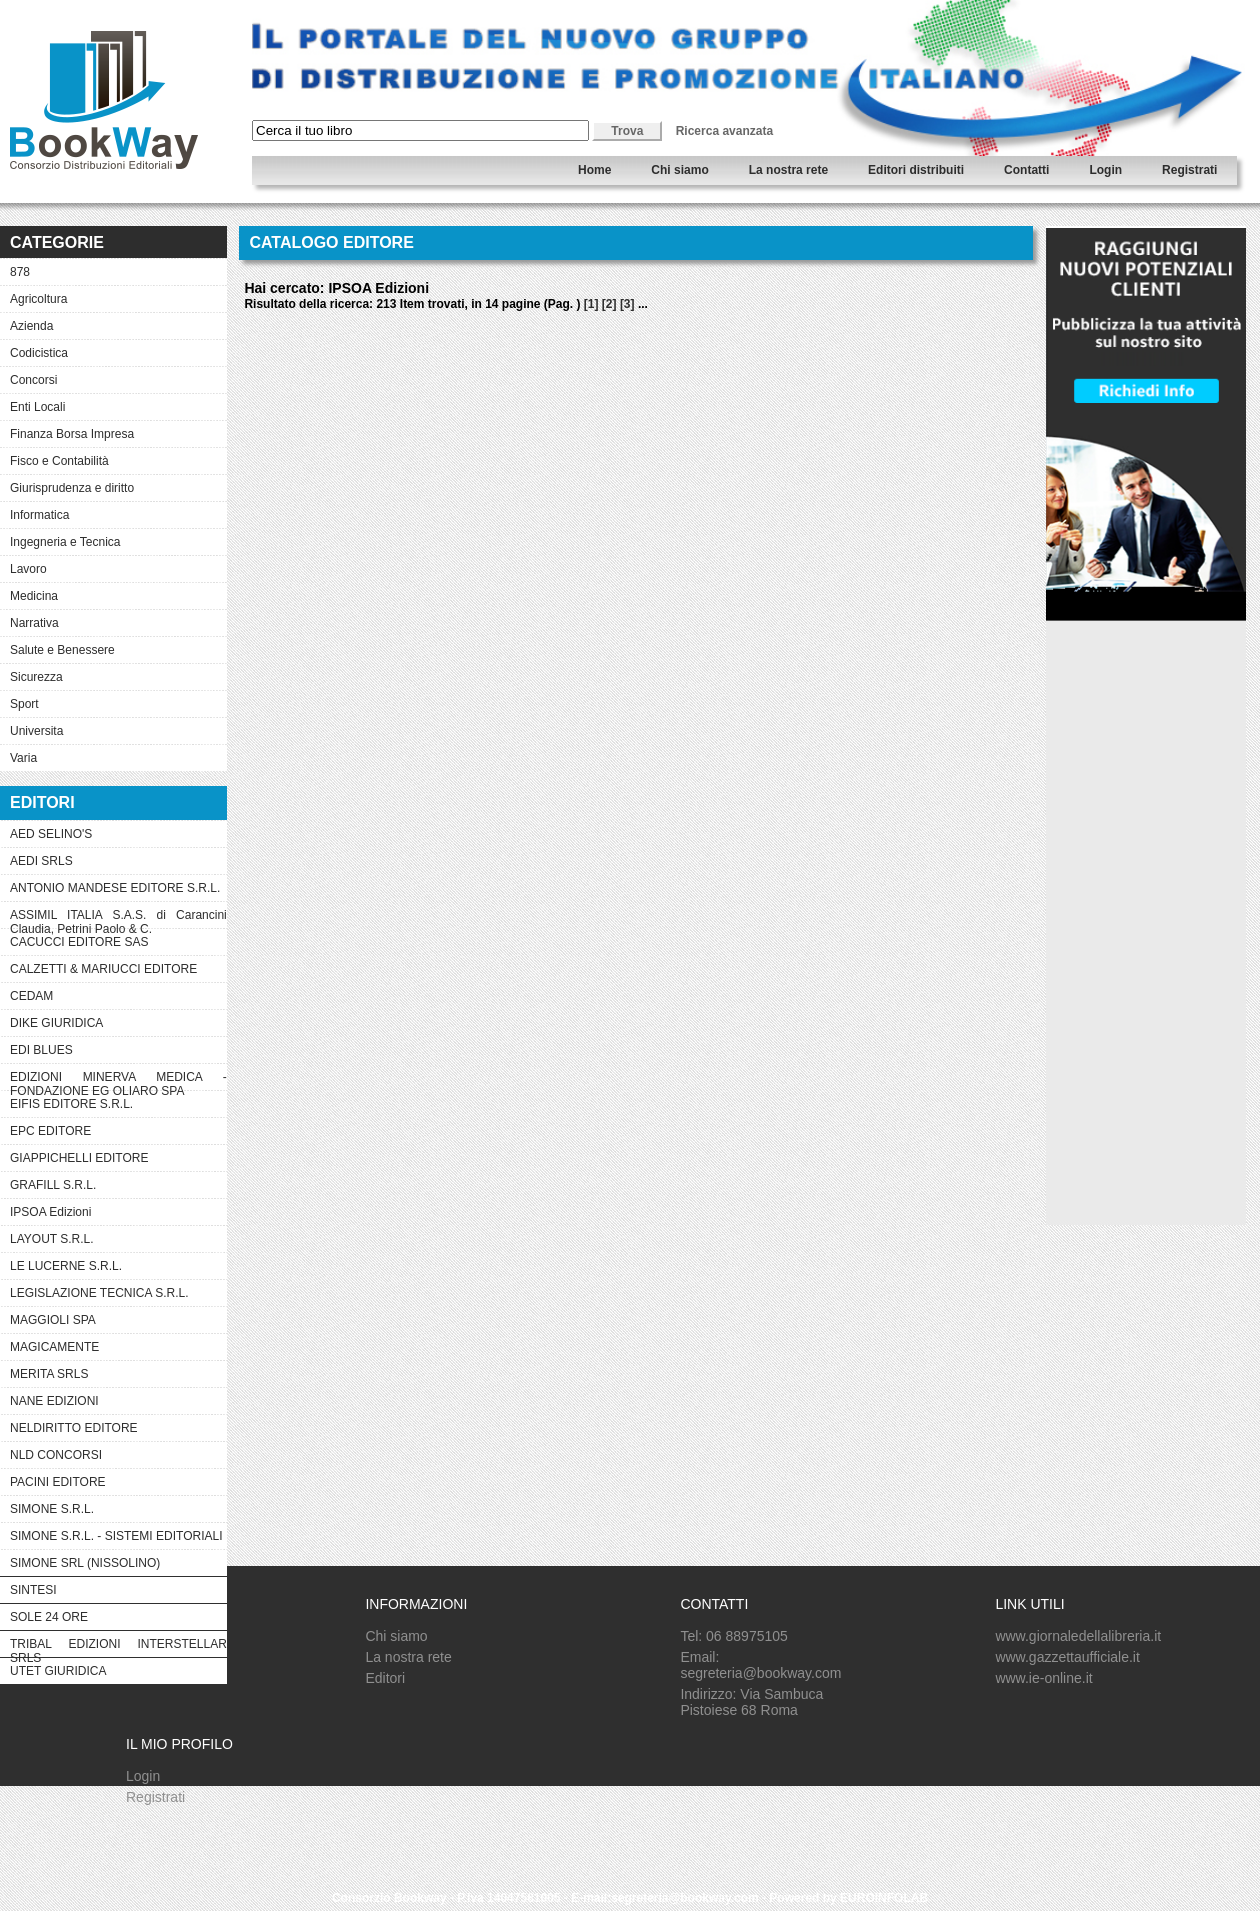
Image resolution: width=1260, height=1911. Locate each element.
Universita (36, 731)
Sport (24, 704)
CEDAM (31, 996)
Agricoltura (38, 299)
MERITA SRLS (49, 1374)
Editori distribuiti (916, 170)
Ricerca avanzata (724, 131)
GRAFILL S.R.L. (53, 1185)
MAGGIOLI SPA (53, 1320)
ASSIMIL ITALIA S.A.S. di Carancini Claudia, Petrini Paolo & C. (118, 918)
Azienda (31, 326)
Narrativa (34, 623)
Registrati (1189, 170)
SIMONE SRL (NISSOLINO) (85, 1563)
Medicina (34, 596)
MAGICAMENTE (54, 1347)
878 (20, 272)
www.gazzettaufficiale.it (1067, 1657)
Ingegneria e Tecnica (65, 542)
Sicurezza (36, 677)
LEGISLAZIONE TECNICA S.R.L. (99, 1293)
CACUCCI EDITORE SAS (79, 942)
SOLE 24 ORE (49, 1617)
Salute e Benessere (62, 650)
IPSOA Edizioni (50, 1212)
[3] (627, 304)
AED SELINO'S (51, 834)
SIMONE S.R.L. (52, 1509)
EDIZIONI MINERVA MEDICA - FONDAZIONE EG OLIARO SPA (118, 1080)
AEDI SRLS (41, 861)
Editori (385, 1678)
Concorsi (33, 380)
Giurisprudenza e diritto (72, 488)
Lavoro (28, 569)
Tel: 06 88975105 (733, 1636)
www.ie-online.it (1043, 1678)
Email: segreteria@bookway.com (760, 1665)
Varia (23, 758)
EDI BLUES (41, 1050)
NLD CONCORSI (56, 1455)
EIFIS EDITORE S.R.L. (71, 1104)
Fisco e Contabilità (59, 461)
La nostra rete (788, 170)
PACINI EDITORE (58, 1482)
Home (594, 170)
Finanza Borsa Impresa (72, 434)
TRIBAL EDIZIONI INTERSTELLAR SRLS (118, 1647)
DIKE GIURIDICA (56, 1023)
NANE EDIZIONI (54, 1401)
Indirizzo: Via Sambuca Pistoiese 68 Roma (751, 1702)
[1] (591, 304)
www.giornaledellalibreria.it (1078, 1636)
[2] (609, 304)
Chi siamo (679, 170)
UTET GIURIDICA (58, 1671)
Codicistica (39, 353)
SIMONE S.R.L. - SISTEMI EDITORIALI (116, 1536)
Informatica (39, 515)
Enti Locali (37, 407)
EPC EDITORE (50, 1131)
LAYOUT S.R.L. (52, 1239)
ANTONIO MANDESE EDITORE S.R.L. (115, 888)
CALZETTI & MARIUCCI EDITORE (103, 969)
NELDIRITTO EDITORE (74, 1428)
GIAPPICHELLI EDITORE (79, 1158)
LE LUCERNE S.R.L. (66, 1266)
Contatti (1026, 170)
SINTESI (33, 1590)
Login (1105, 170)
